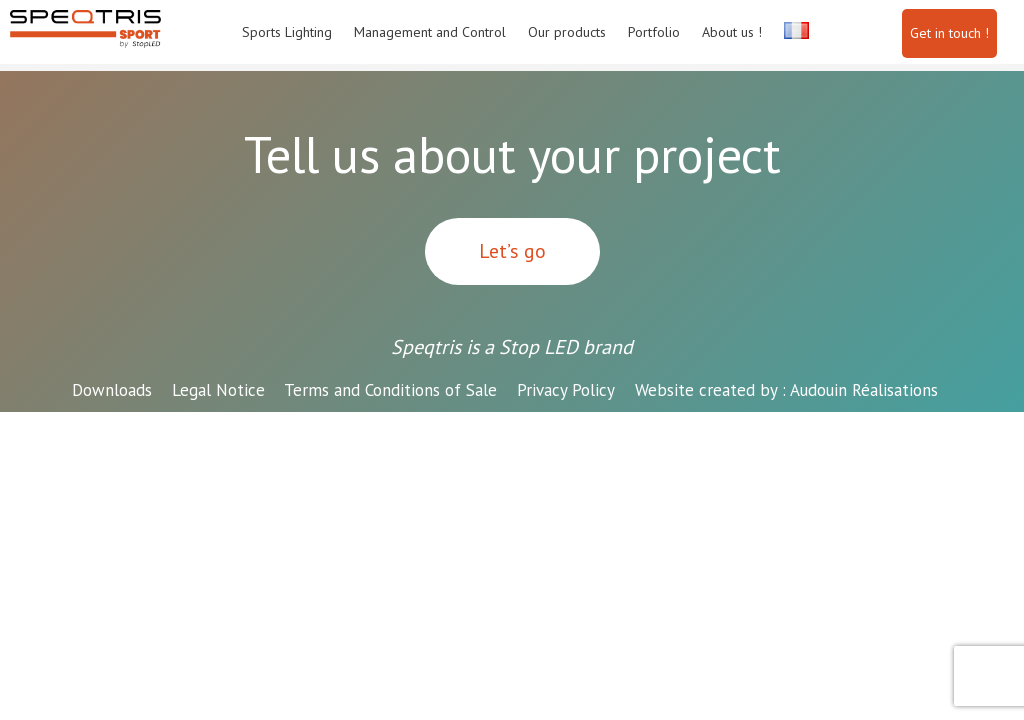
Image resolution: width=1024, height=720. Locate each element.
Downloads (112, 390)
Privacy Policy (566, 390)
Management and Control (430, 32)
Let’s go (512, 251)
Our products (567, 32)
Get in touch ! (949, 33)
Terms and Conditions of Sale (390, 390)
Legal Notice (218, 390)
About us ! (732, 32)
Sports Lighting (287, 32)
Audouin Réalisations (786, 390)
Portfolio (654, 32)
